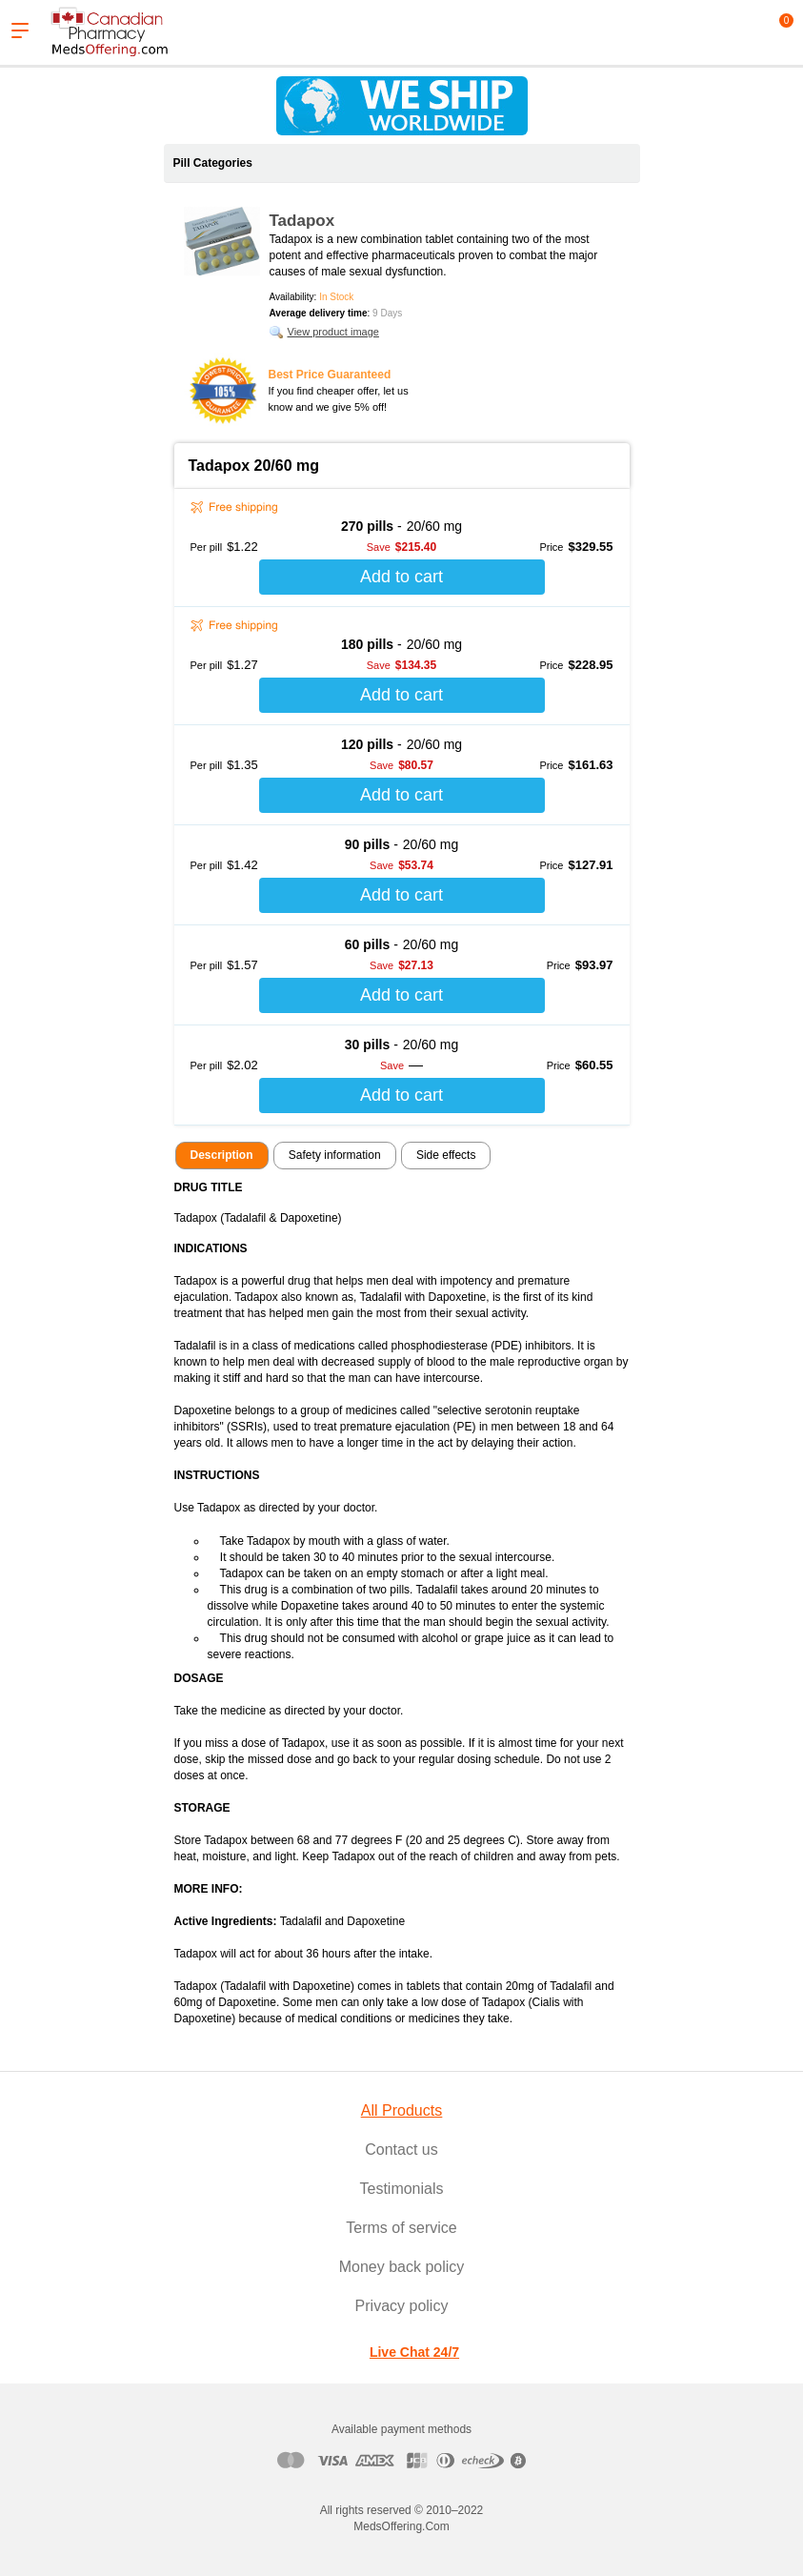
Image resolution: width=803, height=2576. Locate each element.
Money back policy (402, 2267)
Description (222, 1155)
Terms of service (401, 2228)
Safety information (335, 1155)
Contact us (401, 2149)
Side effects (445, 1155)
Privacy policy (402, 2306)
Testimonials (401, 2188)
